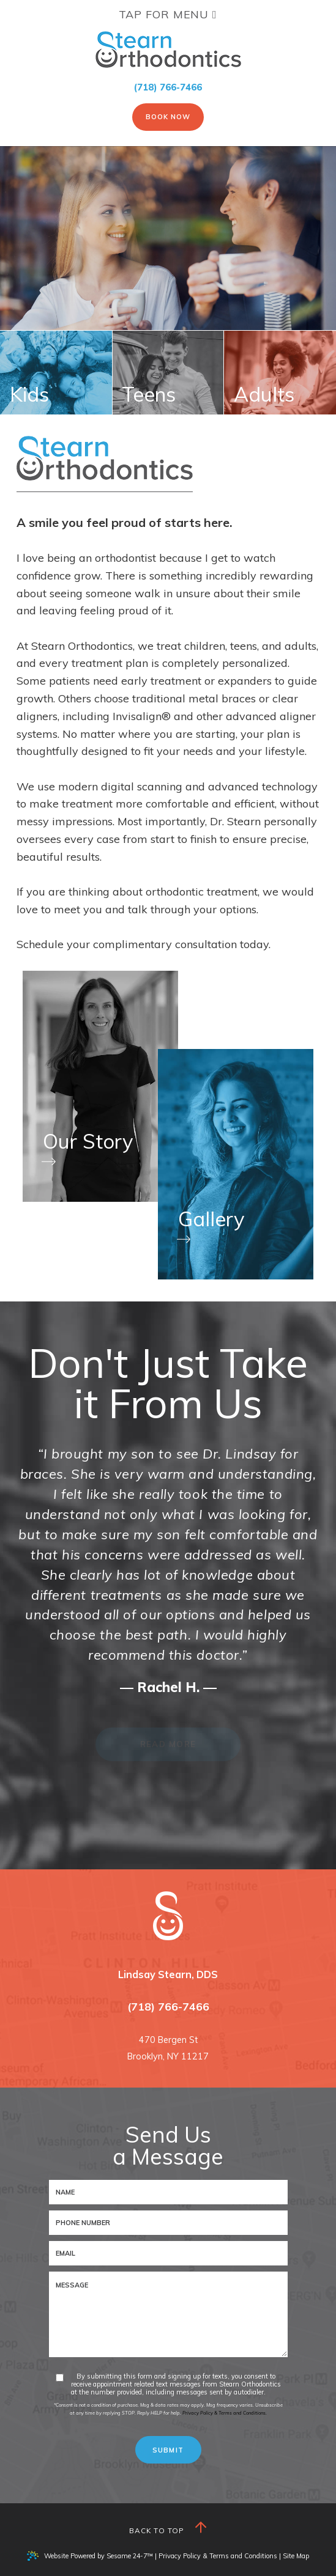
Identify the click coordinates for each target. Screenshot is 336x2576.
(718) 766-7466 (168, 87)
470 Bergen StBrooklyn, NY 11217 (168, 2048)
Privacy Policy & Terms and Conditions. (224, 2413)
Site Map (296, 2556)
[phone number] (168, 2222)
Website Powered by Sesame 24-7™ (90, 2556)
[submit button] (168, 2450)
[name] (168, 2192)
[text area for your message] (168, 2314)
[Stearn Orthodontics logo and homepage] (168, 1915)
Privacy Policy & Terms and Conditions (218, 2556)
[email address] (168, 2253)
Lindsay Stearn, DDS (168, 1974)
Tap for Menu (168, 14)
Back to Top (168, 2528)
